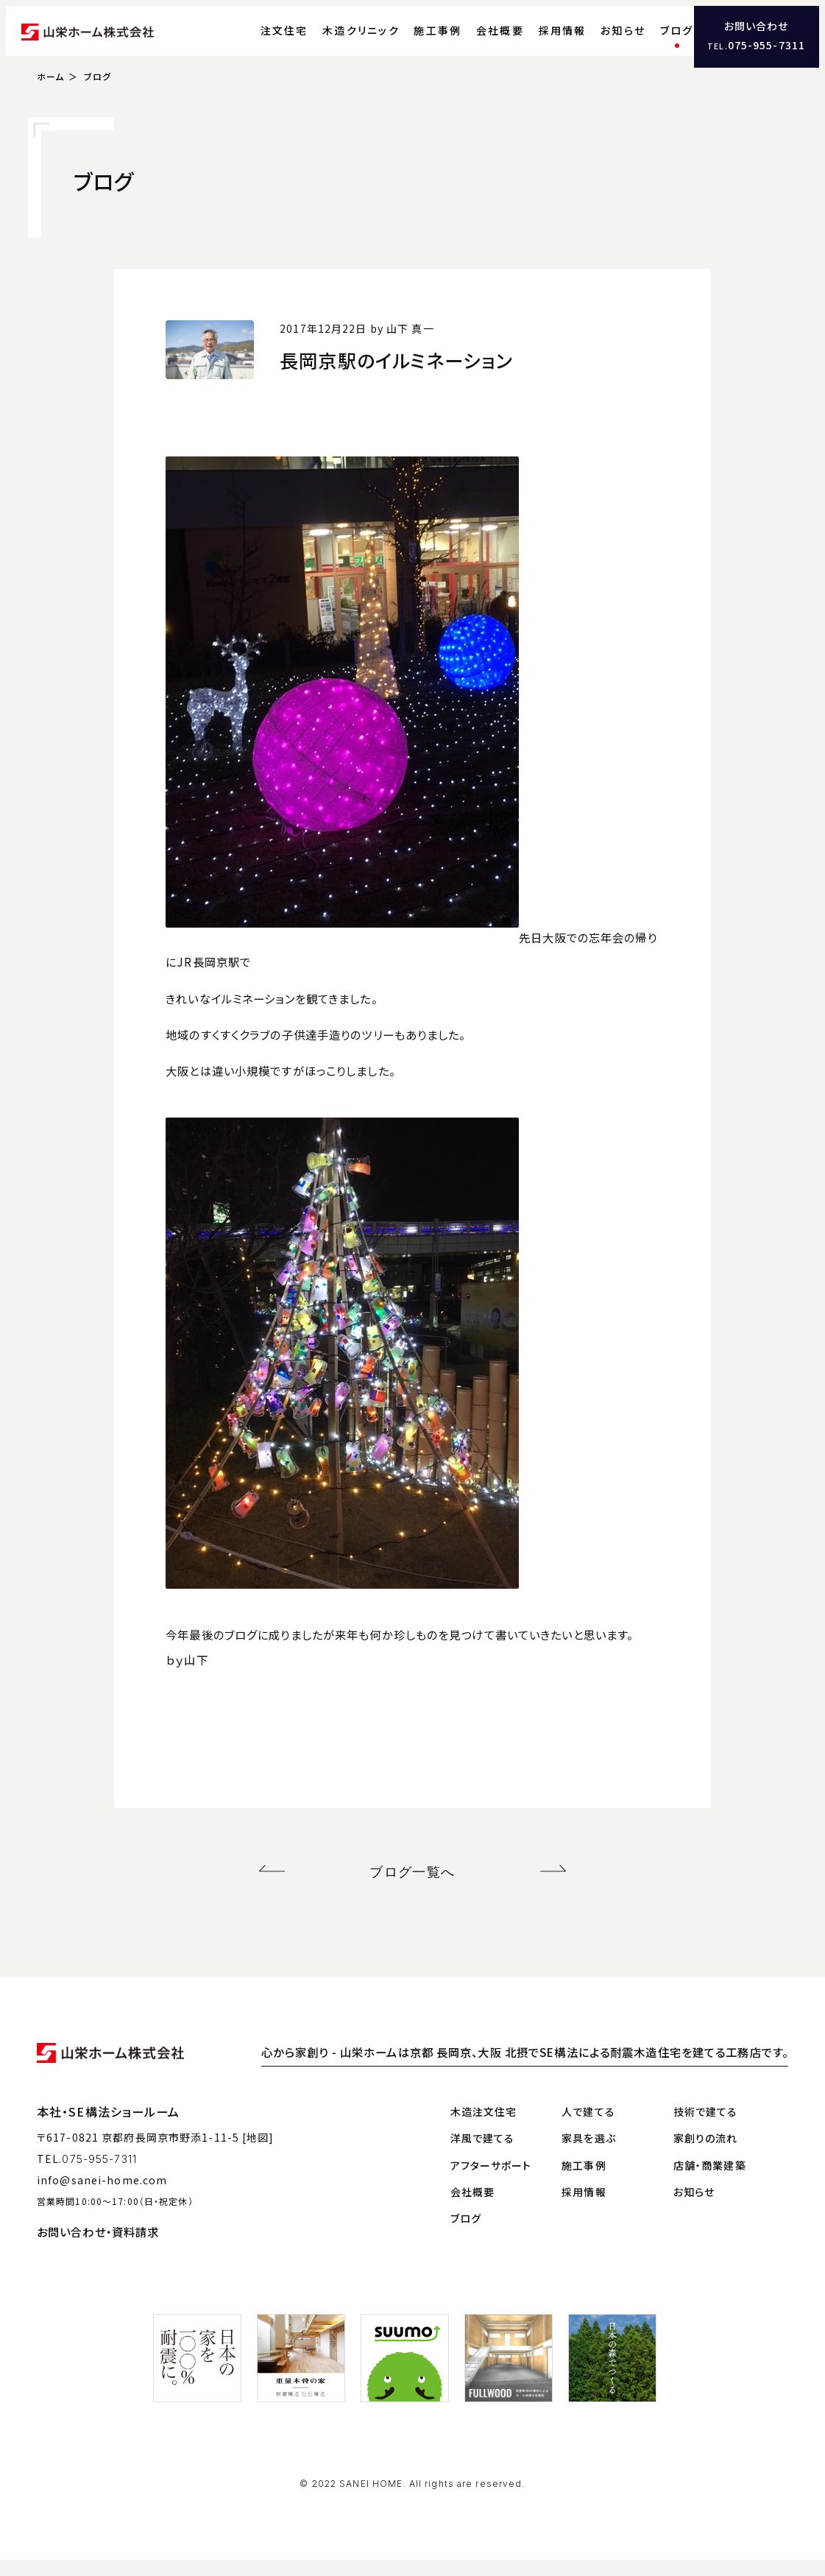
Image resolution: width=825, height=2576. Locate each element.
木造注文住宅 (483, 2127)
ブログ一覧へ (412, 1891)
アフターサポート (491, 2181)
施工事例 (411, 40)
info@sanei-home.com (102, 2196)
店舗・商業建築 (709, 2181)
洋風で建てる (482, 2155)
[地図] (258, 2154)
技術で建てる (705, 2127)
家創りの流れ (705, 2155)
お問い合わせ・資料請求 (98, 2248)
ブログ (650, 40)
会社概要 (474, 40)
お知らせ (596, 40)
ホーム (50, 98)
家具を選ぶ (589, 2155)
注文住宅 (257, 40)
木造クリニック (334, 40)
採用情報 (535, 40)
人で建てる (588, 2127)
